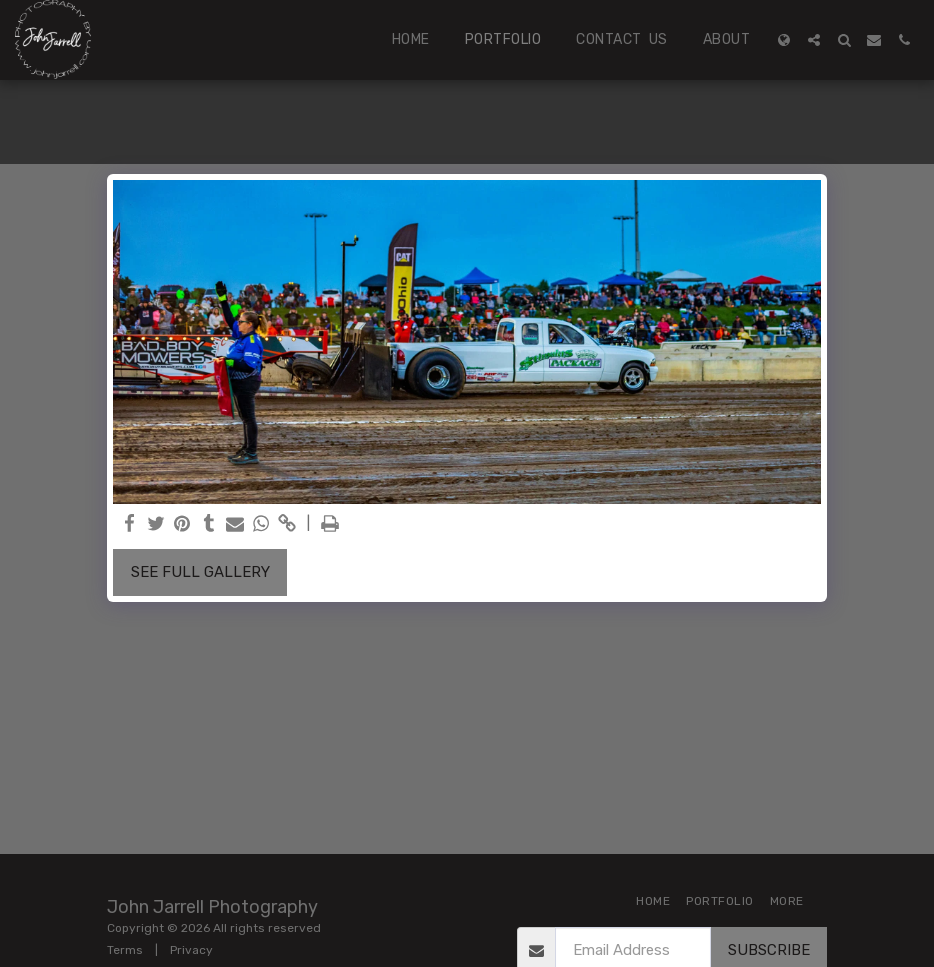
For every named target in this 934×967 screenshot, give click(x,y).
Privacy (191, 950)
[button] (814, 40)
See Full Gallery (200, 572)
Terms (125, 950)
